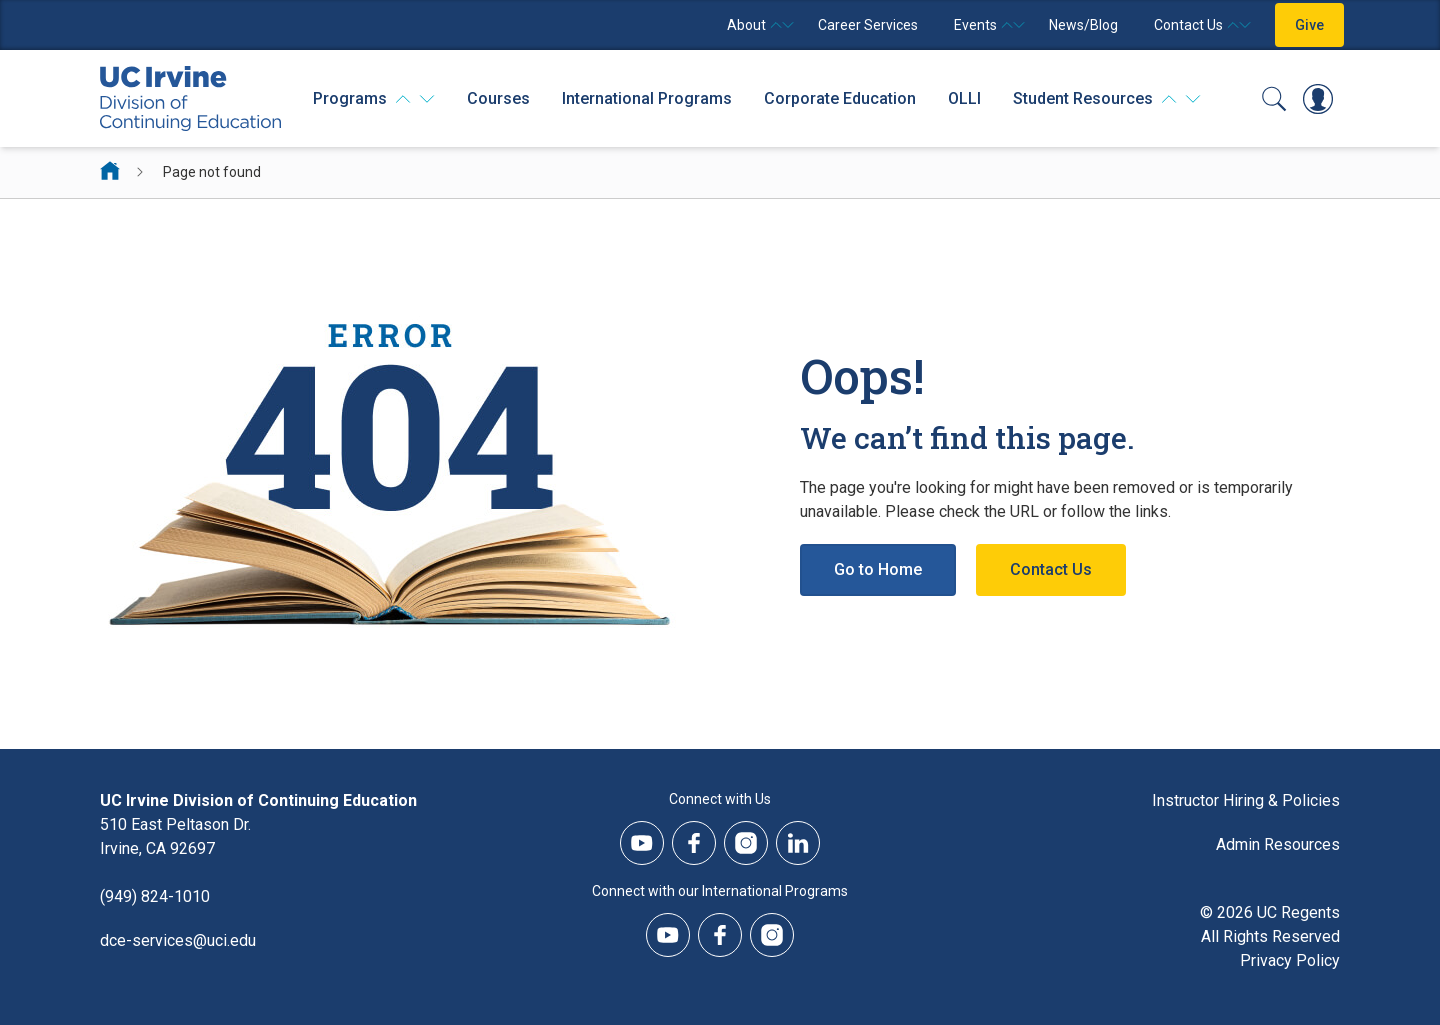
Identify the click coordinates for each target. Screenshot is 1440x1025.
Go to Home (878, 569)
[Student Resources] (1107, 99)
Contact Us (1051, 569)
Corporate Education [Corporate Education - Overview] (840, 98)
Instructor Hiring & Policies (1246, 800)
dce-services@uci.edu (178, 940)
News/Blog (1083, 25)
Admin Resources (1278, 844)
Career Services (868, 25)
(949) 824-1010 (155, 896)
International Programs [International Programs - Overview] (647, 98)
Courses (498, 98)
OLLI (964, 98)
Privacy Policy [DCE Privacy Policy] (1290, 960)
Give (1309, 25)
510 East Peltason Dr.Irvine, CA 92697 (175, 836)
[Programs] (374, 99)
